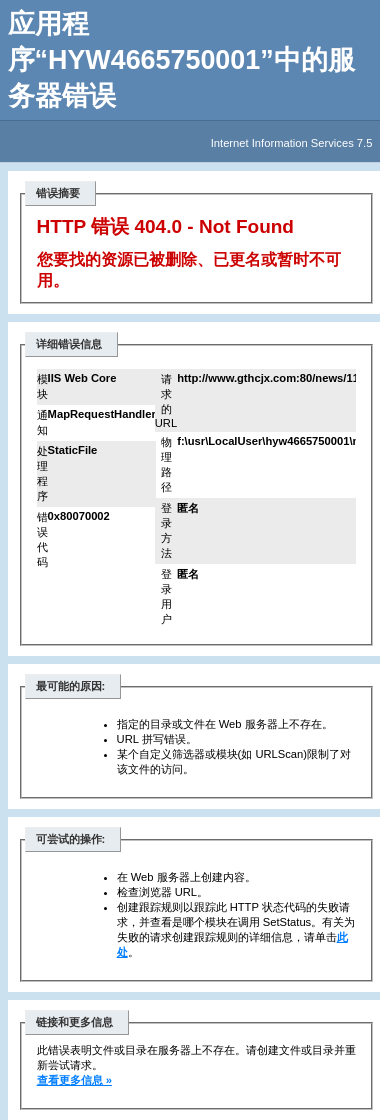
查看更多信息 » (74, 1080)
